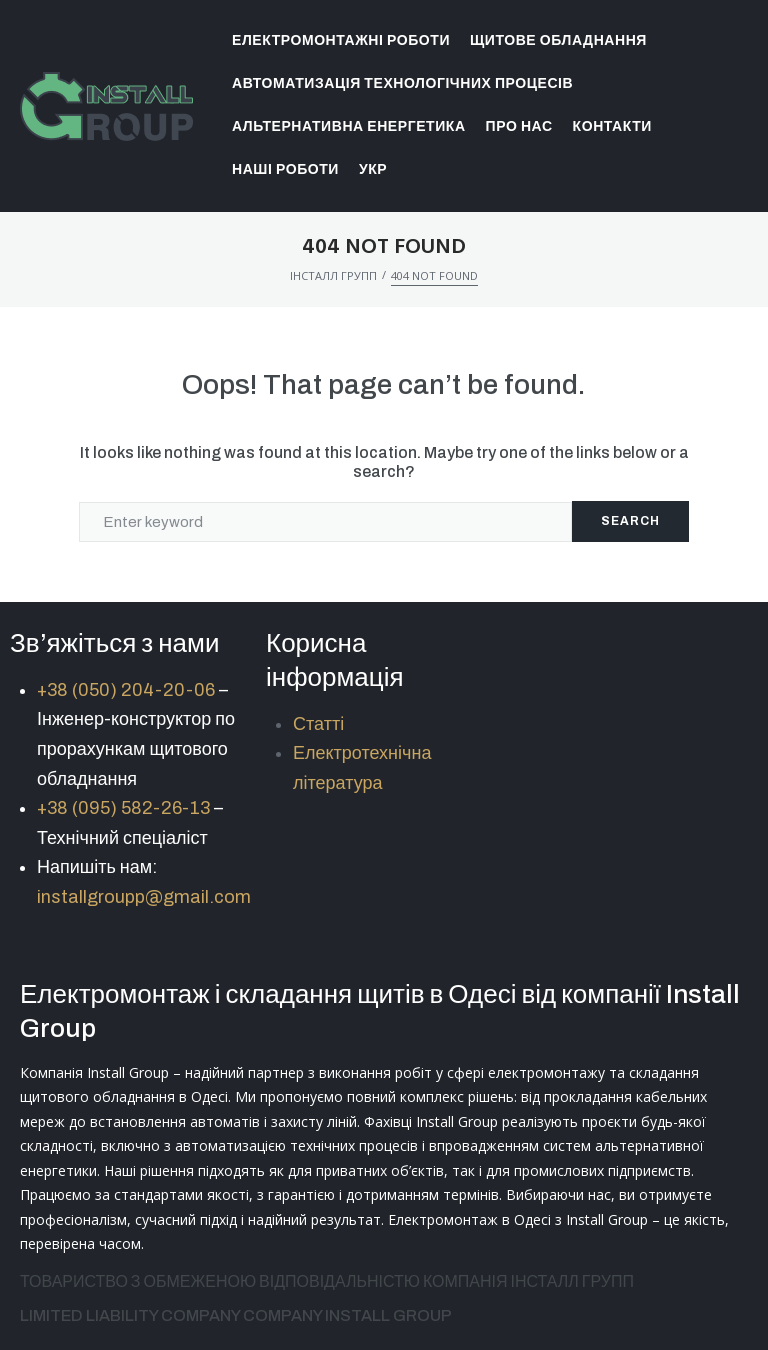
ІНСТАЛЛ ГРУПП (333, 275)
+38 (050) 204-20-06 (126, 690)
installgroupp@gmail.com (144, 897)
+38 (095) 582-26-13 (123, 808)
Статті (318, 724)
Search (630, 521)
